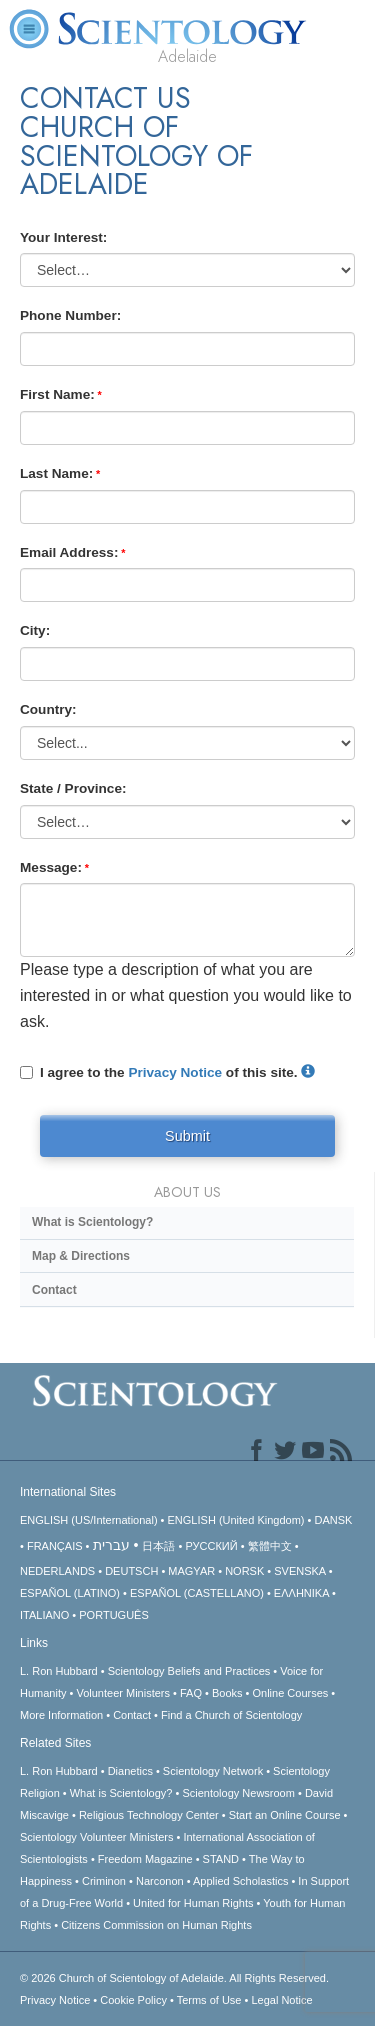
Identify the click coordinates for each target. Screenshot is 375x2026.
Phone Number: (70, 315)
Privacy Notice (175, 1072)
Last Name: (56, 473)
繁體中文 (270, 1546)
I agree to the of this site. (167, 1072)
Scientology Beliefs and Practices (189, 1671)
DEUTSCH (131, 1571)
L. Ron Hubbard (59, 1671)
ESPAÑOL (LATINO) (70, 1593)
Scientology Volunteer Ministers (96, 1837)
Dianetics (130, 1771)
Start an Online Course (285, 1815)
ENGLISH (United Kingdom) (236, 1520)
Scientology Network (213, 1771)
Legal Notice (281, 2000)
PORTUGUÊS (113, 1615)
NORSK (244, 1571)
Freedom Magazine (145, 1859)
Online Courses (290, 1693)
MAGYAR (191, 1571)
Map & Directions (81, 1256)
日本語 (158, 1546)
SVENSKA (299, 1571)
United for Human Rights (193, 1903)
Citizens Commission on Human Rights (156, 1925)
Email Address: (69, 552)
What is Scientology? (92, 1222)
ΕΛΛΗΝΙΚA (301, 1593)
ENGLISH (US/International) (89, 1520)
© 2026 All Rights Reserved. (174, 1978)
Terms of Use (209, 2000)
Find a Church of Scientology (231, 1715)
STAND (221, 1859)
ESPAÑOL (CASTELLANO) (197, 1593)
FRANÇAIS (55, 1546)
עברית (111, 1545)
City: (35, 630)
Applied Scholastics (240, 1881)
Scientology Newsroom (238, 1793)
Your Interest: (63, 237)
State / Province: (73, 788)
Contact (54, 1290)
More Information (61, 1715)
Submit (187, 1136)
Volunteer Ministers (123, 1693)
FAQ (191, 1693)
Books (227, 1693)
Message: (51, 867)
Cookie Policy (133, 2000)
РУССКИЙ (211, 1546)
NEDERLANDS (57, 1571)
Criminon (104, 1881)
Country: (48, 709)
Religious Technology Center (149, 1815)
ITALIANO (44, 1615)
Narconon (160, 1881)
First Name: (57, 394)
